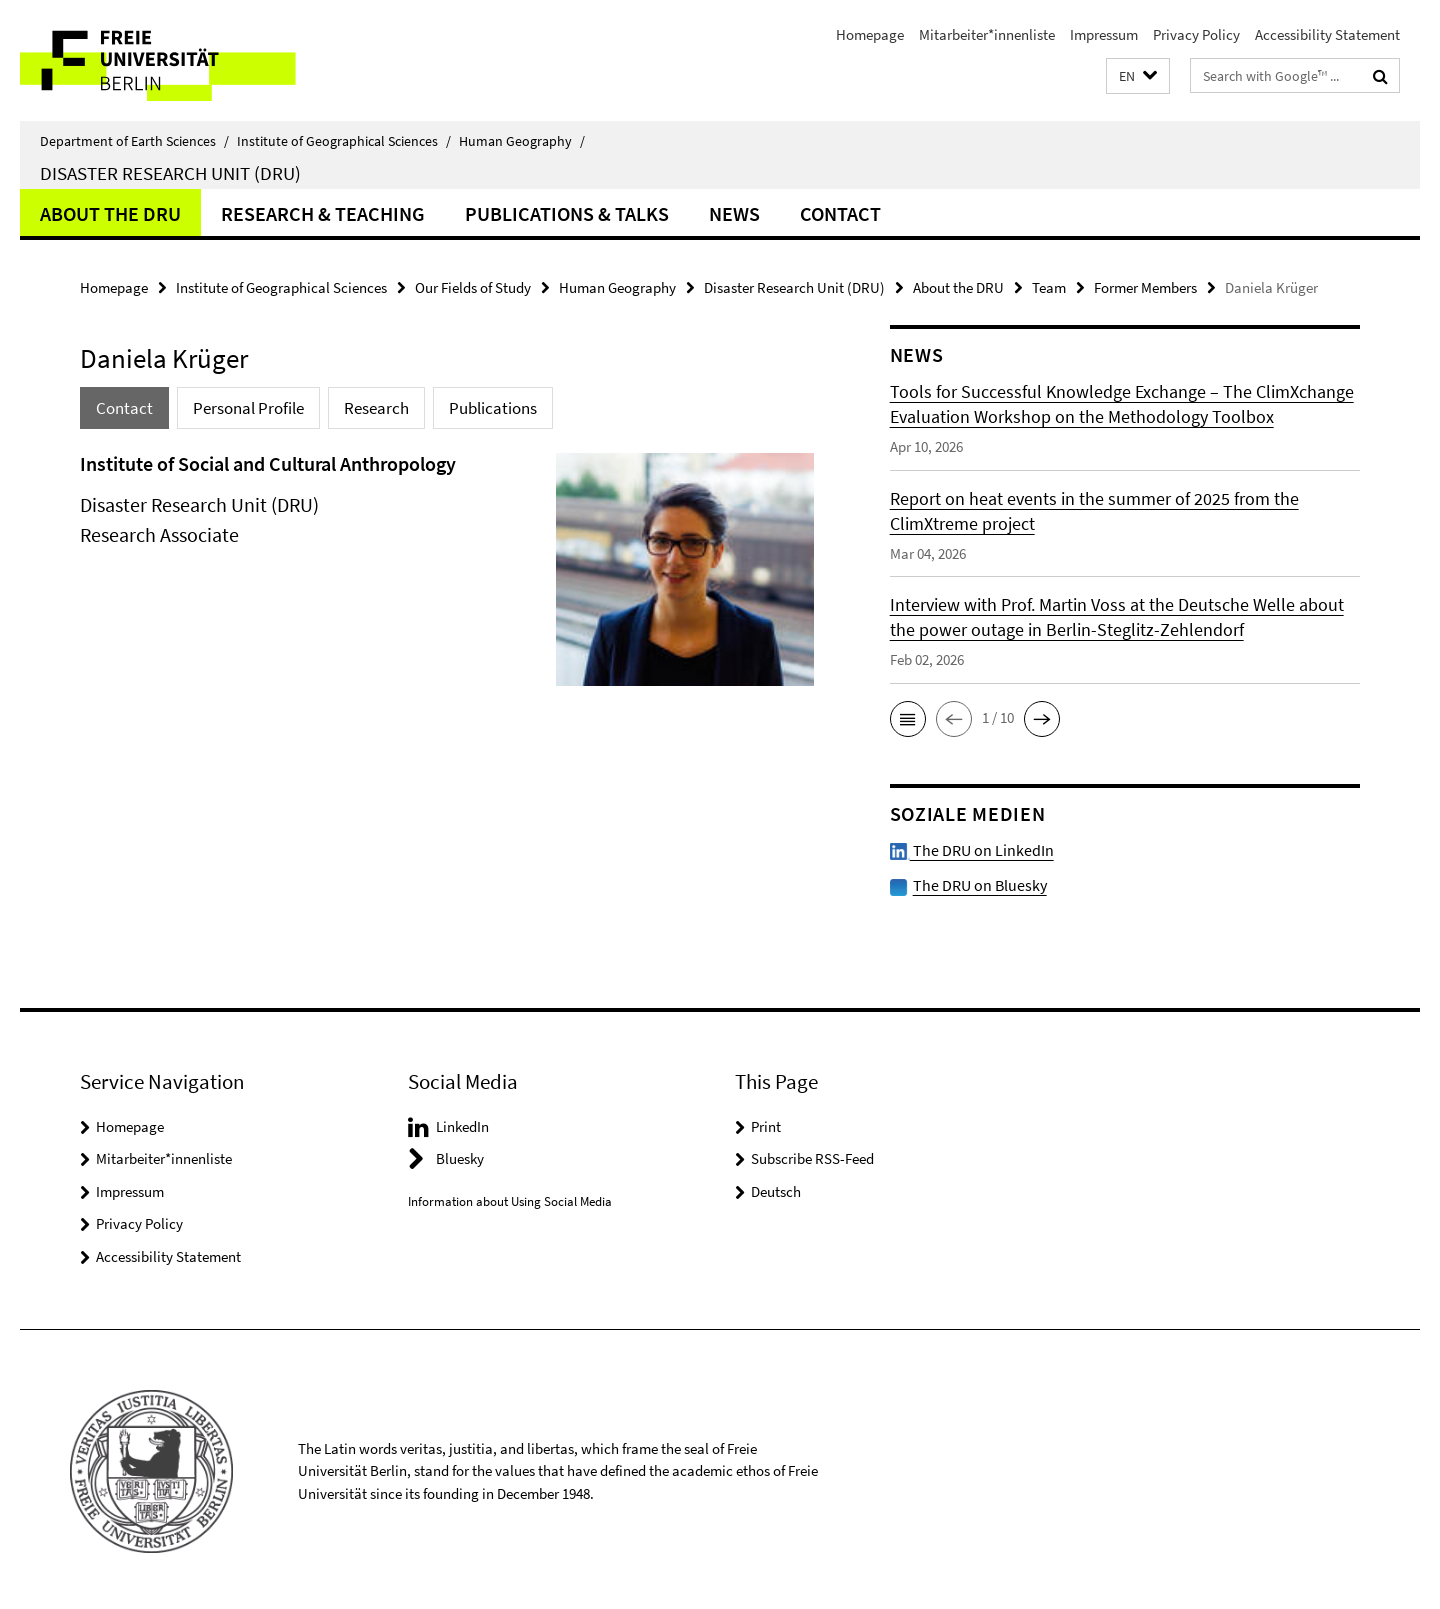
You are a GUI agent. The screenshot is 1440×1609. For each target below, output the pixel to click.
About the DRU (110, 213)
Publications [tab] (493, 408)
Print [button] (766, 1122)
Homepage (870, 34)
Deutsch (776, 1187)
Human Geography (522, 141)
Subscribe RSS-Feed (812, 1154)
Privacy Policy (1196, 34)
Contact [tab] (124, 408)
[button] (1138, 76)
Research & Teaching (323, 213)
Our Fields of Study (473, 287)
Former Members (1145, 287)
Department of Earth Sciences (134, 141)
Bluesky (460, 1154)
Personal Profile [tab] (248, 408)
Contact (840, 213)
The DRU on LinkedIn (966, 848)
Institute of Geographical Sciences (344, 141)
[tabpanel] (447, 577)
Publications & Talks (567, 213)
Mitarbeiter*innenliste (987, 34)
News (734, 213)
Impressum (1104, 34)
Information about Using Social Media (510, 1197)
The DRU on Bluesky (975, 881)
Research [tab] (376, 408)
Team (1049, 287)
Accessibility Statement (1327, 34)
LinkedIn (462, 1122)
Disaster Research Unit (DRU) (170, 173)
